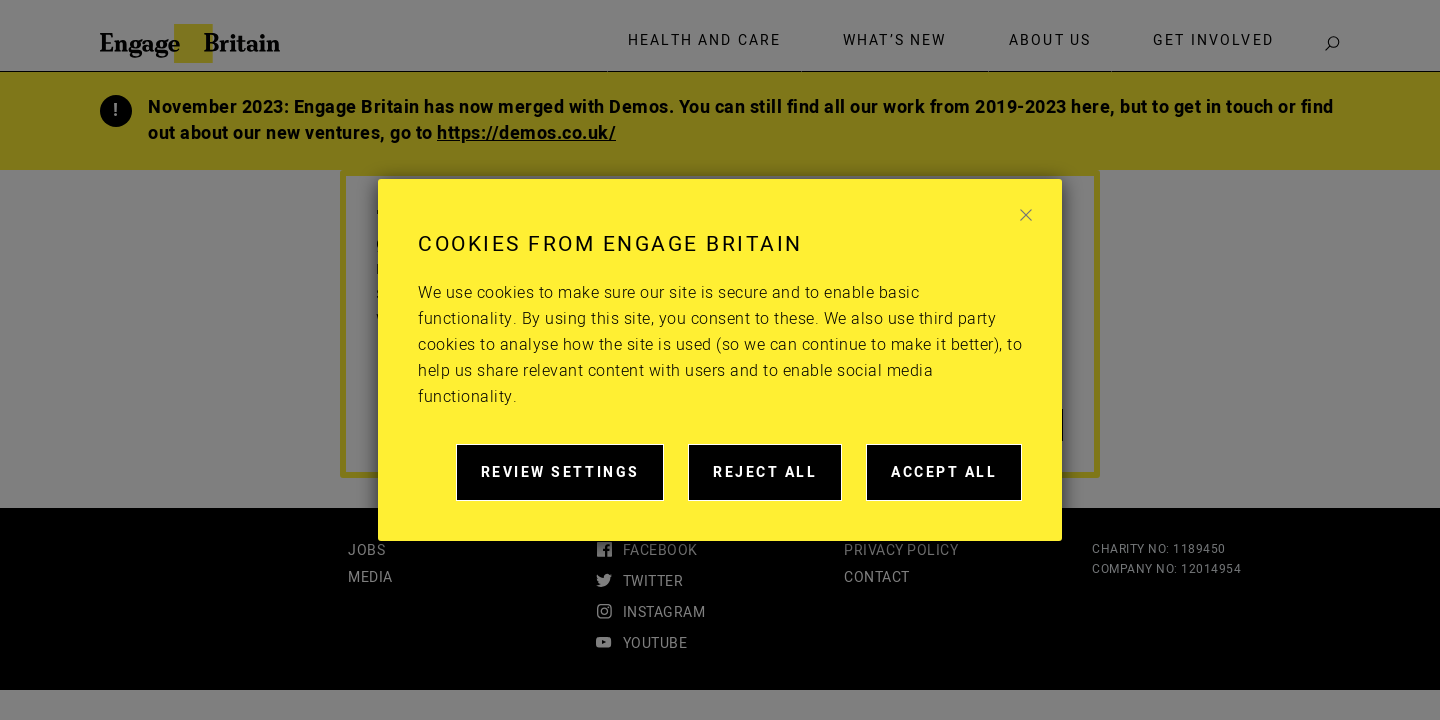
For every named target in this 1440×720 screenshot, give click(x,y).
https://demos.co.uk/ (526, 133)
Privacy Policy (901, 550)
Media (370, 577)
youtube (655, 643)
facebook (660, 550)
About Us (1050, 41)
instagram (664, 612)
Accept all (956, 481)
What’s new (895, 41)
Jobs (366, 550)
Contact (877, 577)
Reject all (777, 481)
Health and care (704, 41)
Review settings (573, 481)
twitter (653, 581)
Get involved (1213, 41)
